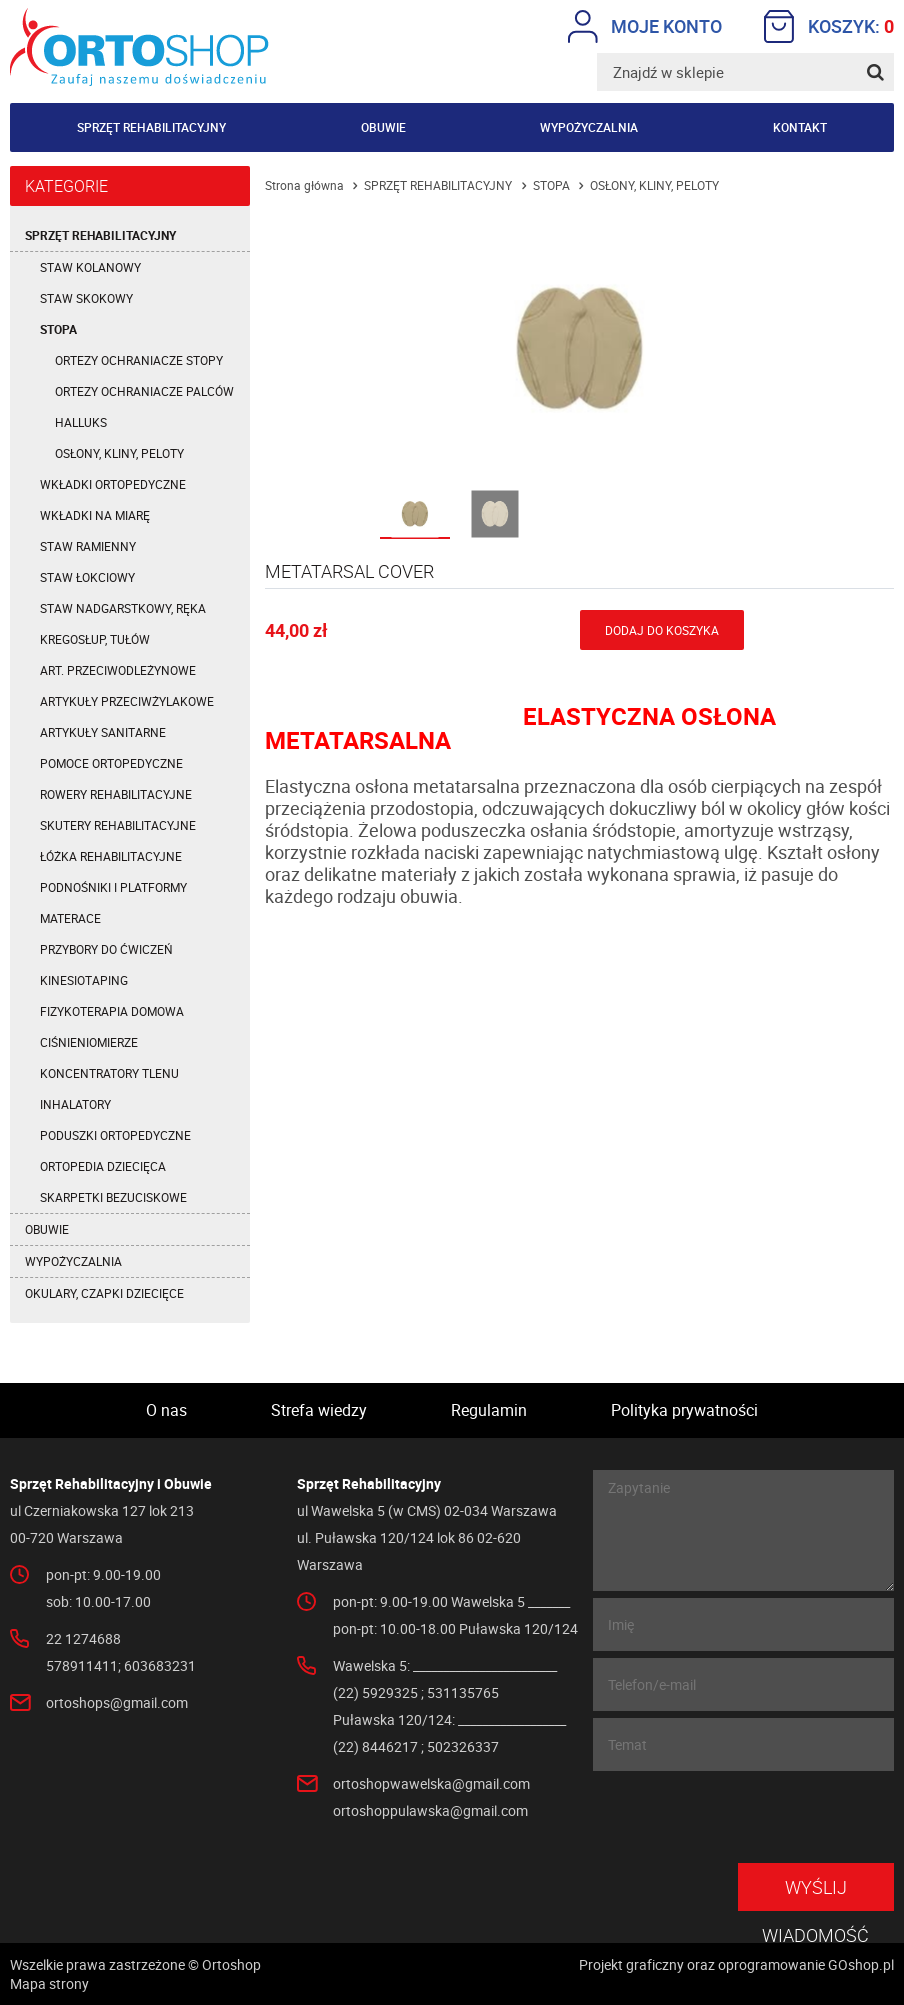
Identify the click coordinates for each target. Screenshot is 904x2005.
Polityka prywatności (684, 1410)
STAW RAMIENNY (88, 546)
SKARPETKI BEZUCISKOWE (113, 1197)
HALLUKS (81, 422)
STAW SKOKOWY (86, 298)
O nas (166, 1410)
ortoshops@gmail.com (117, 1702)
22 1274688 (83, 1638)
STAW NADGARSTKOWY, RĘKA (123, 608)
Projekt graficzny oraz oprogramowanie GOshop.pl (736, 1964)
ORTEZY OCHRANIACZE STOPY (139, 360)
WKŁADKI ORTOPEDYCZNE (113, 484)
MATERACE (70, 918)
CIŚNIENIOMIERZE (89, 1042)
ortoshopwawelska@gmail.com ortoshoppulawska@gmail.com (431, 1797)
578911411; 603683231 (121, 1665)
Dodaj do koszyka (662, 630)
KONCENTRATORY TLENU (109, 1073)
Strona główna (304, 185)
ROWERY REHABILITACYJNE (116, 794)
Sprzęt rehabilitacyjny (151, 127)
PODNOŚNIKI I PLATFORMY (113, 887)
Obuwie (383, 127)
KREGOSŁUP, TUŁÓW (95, 639)
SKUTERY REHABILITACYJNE (118, 825)
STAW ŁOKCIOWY (87, 577)
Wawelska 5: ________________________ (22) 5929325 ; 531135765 (445, 1679)
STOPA (58, 329)
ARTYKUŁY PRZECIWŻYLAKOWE (127, 701)
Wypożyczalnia (589, 127)
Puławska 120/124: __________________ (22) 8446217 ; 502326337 (449, 1733)
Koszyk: (829, 26)
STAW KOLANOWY (90, 267)
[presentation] (742, 1817)
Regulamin (489, 1410)
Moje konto (645, 26)
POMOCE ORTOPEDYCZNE (111, 763)
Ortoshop (139, 47)
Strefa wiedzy (319, 1410)
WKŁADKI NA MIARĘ (95, 515)
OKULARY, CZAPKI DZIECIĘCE (104, 1293)
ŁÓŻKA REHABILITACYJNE (111, 856)
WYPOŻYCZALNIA (73, 1261)
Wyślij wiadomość (815, 1893)
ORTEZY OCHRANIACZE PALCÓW (144, 391)
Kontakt (800, 127)
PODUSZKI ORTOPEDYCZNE (115, 1135)
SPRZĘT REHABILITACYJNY (100, 235)
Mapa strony (49, 1983)
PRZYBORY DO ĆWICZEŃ (106, 949)
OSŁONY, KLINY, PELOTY (119, 453)
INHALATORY (75, 1104)
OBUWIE (47, 1229)
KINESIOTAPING (84, 980)
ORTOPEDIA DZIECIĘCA (103, 1166)
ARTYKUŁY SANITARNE (103, 732)
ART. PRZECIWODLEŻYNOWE (118, 670)
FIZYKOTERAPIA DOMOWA (112, 1011)
